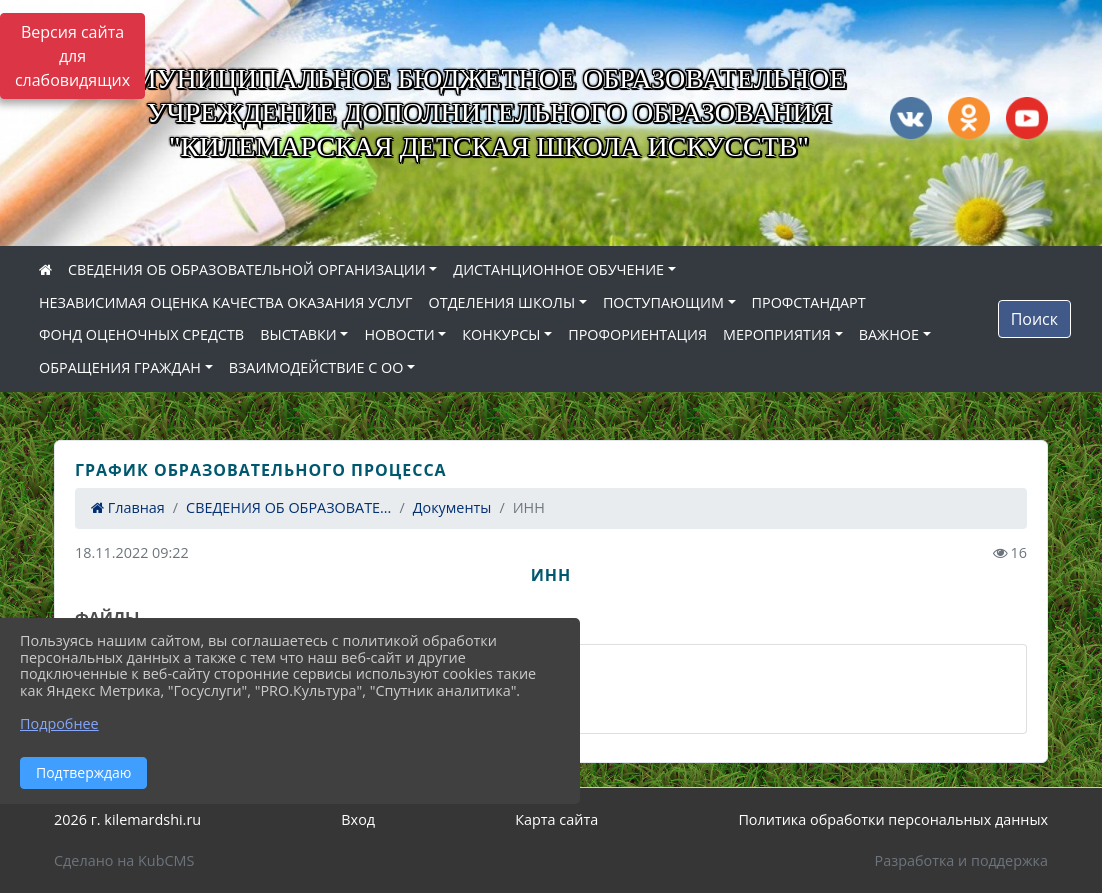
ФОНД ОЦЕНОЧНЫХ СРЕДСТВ (141, 334)
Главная (128, 507)
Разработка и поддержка (961, 860)
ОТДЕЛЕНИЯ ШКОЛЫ (502, 302)
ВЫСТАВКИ (298, 334)
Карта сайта (556, 819)
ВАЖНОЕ (889, 334)
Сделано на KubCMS (124, 860)
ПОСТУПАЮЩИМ (663, 302)
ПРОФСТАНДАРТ (809, 302)
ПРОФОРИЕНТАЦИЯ (637, 334)
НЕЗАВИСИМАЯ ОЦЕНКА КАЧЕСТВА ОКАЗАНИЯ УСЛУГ (226, 302)
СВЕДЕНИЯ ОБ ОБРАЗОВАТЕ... (288, 507)
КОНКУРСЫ (501, 334)
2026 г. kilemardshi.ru (127, 819)
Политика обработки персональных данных (893, 819)
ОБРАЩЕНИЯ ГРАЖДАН (120, 367)
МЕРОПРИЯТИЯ (777, 334)
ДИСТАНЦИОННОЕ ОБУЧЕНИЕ (558, 269)
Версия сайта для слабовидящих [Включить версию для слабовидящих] (72, 56)
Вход (358, 819)
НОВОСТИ (399, 334)
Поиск (1034, 319)
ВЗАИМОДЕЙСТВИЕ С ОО (316, 367)
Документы (452, 507)
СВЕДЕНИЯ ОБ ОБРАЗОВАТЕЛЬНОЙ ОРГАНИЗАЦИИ (247, 269)
